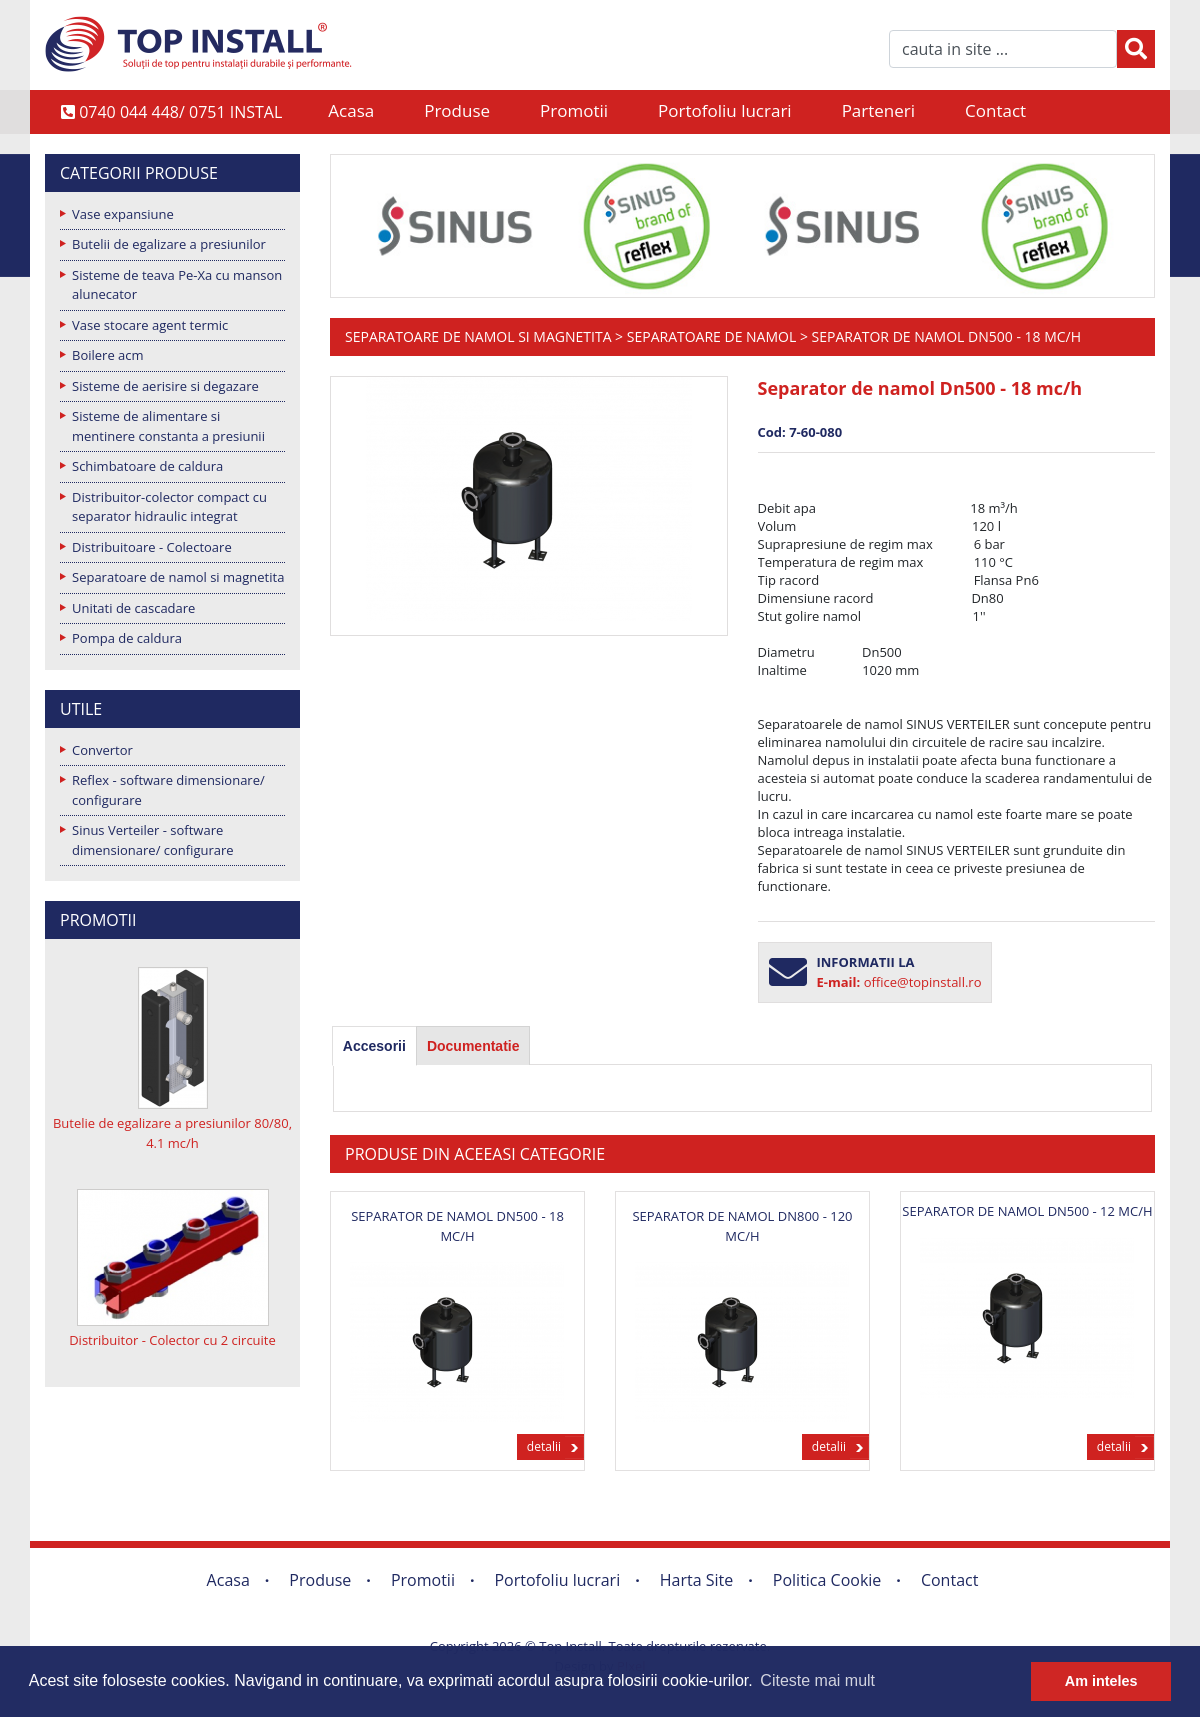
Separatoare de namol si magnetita (178, 577)
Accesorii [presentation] (374, 1046)
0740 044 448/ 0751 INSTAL (171, 112)
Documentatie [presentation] (473, 1046)
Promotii (574, 110)
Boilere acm (108, 355)
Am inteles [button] (1101, 1681)
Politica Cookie (827, 1580)
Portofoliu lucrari (725, 110)
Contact (995, 110)
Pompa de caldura (127, 638)
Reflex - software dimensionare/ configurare (168, 790)
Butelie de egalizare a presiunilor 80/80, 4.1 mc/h (172, 1133)
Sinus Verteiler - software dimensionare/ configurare (153, 840)
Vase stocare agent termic (150, 325)
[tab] (374, 1046)
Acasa (351, 110)
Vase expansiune (123, 214)
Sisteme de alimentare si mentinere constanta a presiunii (168, 426)
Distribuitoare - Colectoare (152, 547)
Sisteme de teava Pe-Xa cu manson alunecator (177, 285)
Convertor (102, 750)
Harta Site (696, 1580)
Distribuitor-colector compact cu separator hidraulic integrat (169, 507)
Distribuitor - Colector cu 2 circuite (172, 1340)
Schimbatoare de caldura (147, 466)
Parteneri (878, 110)
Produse (457, 110)
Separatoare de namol (712, 336)
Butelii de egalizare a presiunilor (169, 244)
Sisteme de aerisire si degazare (165, 386)
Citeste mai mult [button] (817, 1680)
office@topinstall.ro (923, 982)
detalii (544, 1446)
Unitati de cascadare (133, 608)
